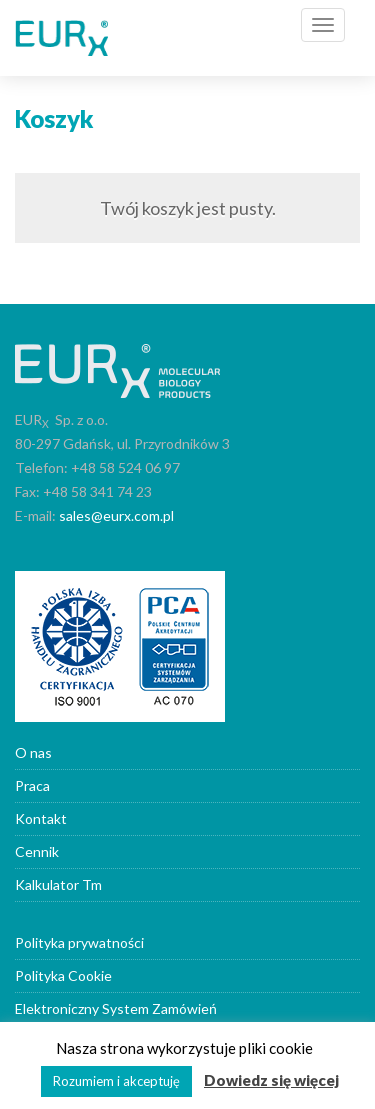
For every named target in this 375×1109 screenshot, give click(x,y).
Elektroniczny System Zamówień (116, 1008)
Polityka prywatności (79, 942)
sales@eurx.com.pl (116, 515)
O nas (33, 752)
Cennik (37, 851)
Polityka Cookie (63, 975)
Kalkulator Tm (58, 884)
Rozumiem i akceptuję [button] (116, 1081)
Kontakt (41, 818)
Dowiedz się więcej (271, 1080)
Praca (32, 785)
